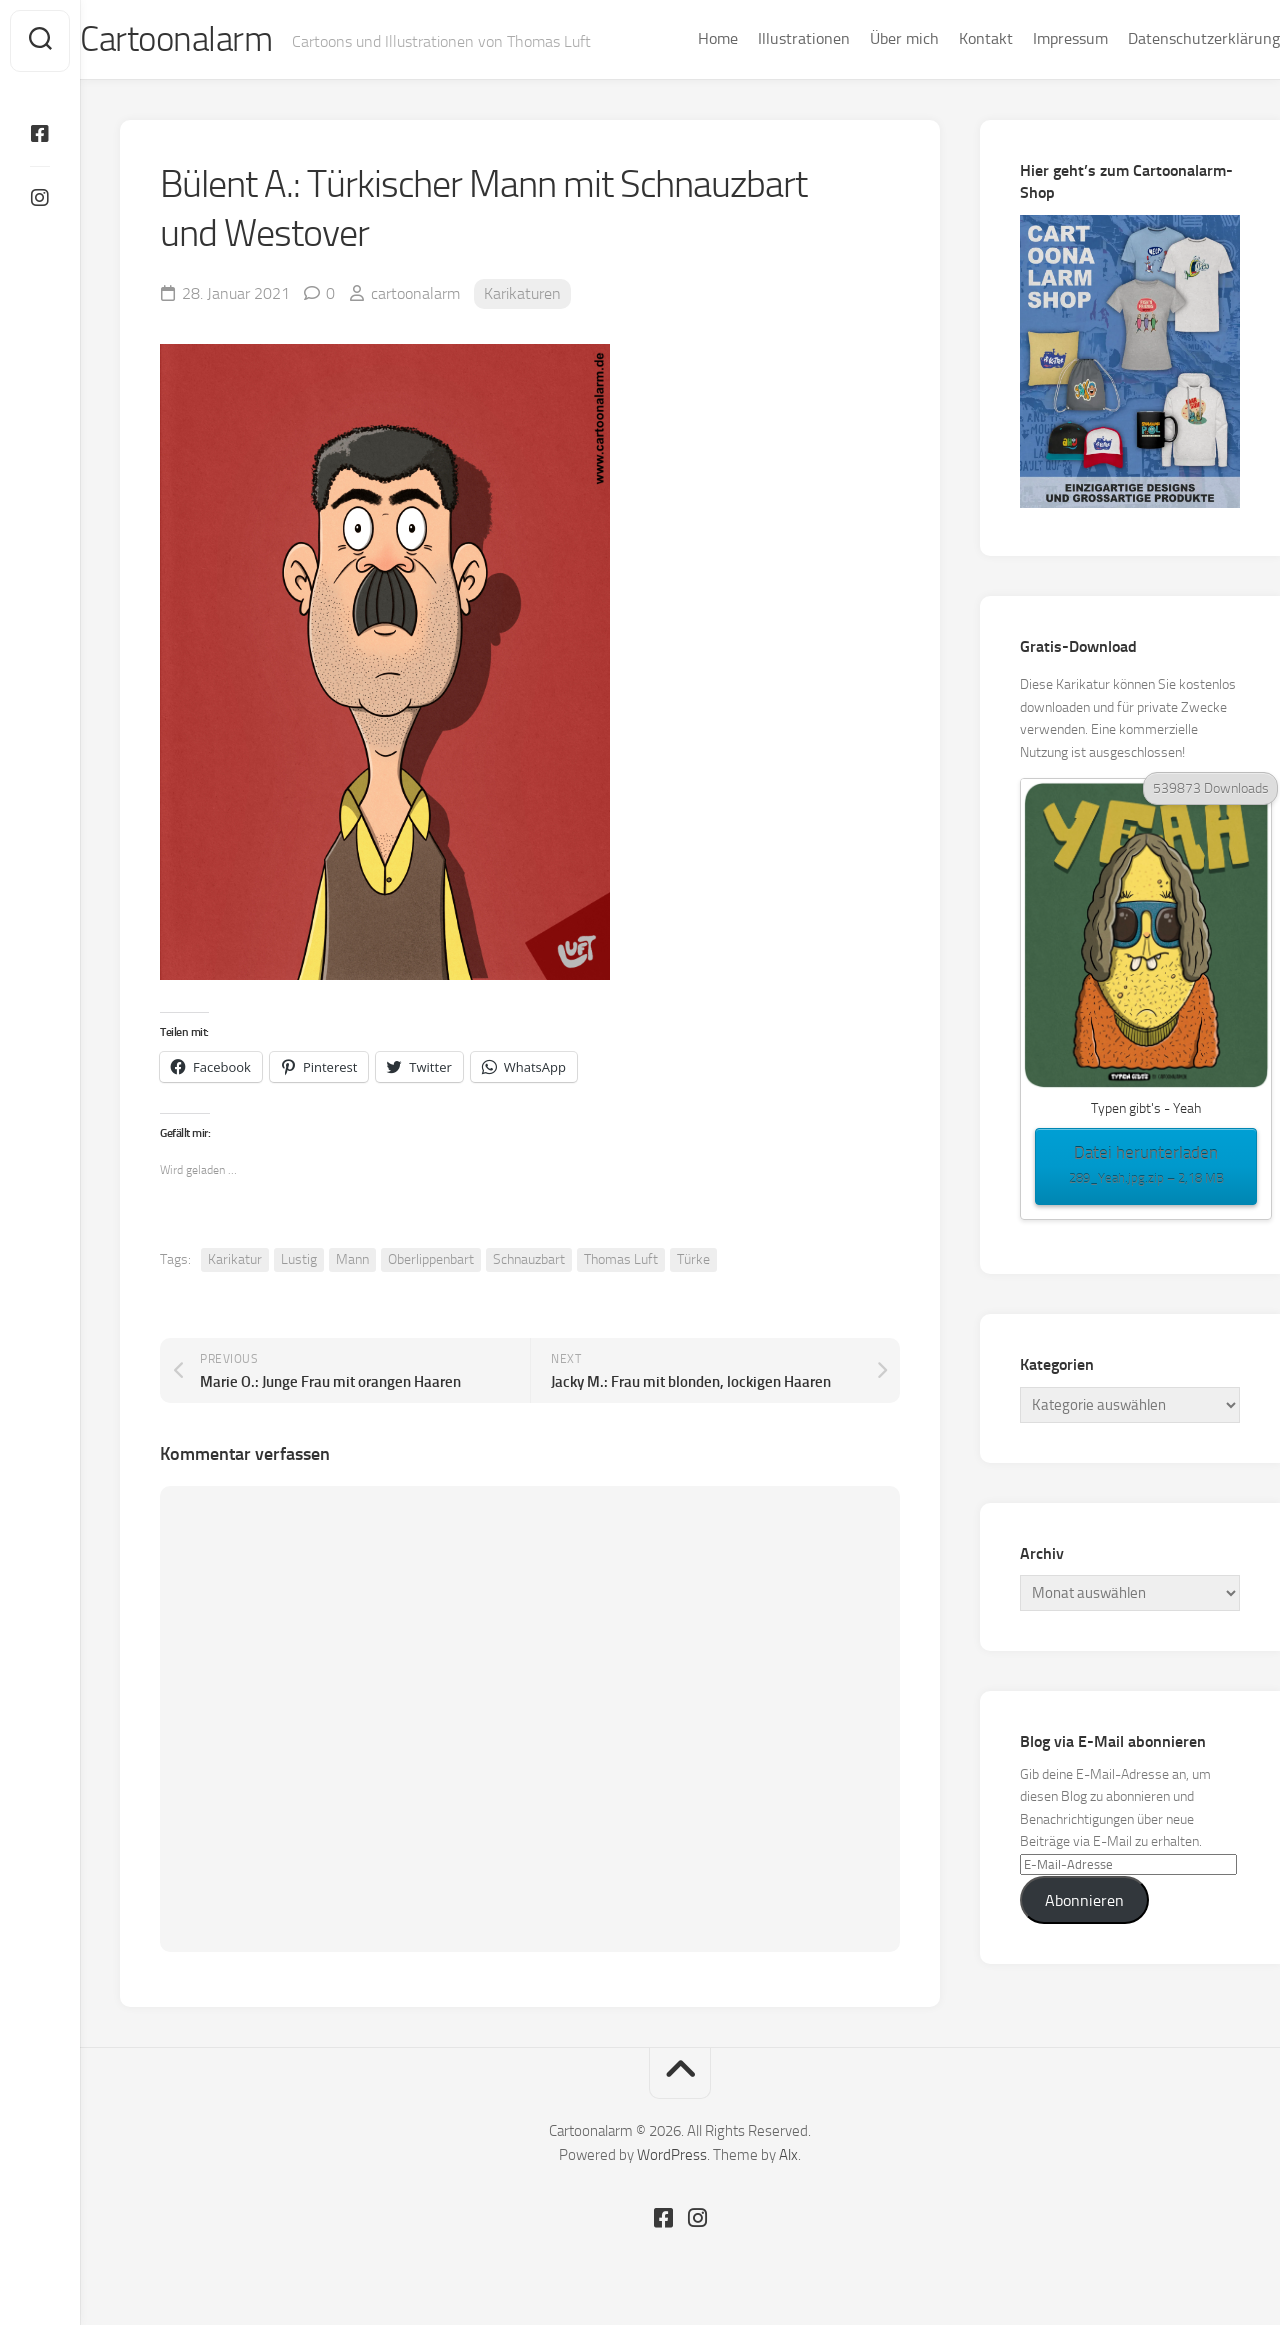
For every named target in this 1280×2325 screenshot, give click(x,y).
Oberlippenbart (431, 1261)
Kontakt (946, 38)
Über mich (864, 38)
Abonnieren (1084, 1902)
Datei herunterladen (1146, 1169)
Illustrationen (764, 38)
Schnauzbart (529, 1261)
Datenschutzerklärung (1164, 38)
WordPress (672, 2158)
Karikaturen (522, 295)
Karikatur (235, 1261)
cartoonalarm (415, 295)
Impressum (1030, 38)
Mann (352, 1261)
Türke (693, 1261)
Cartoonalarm (219, 41)
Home (678, 38)
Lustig (299, 1261)
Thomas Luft (621, 1261)
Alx (788, 2158)
